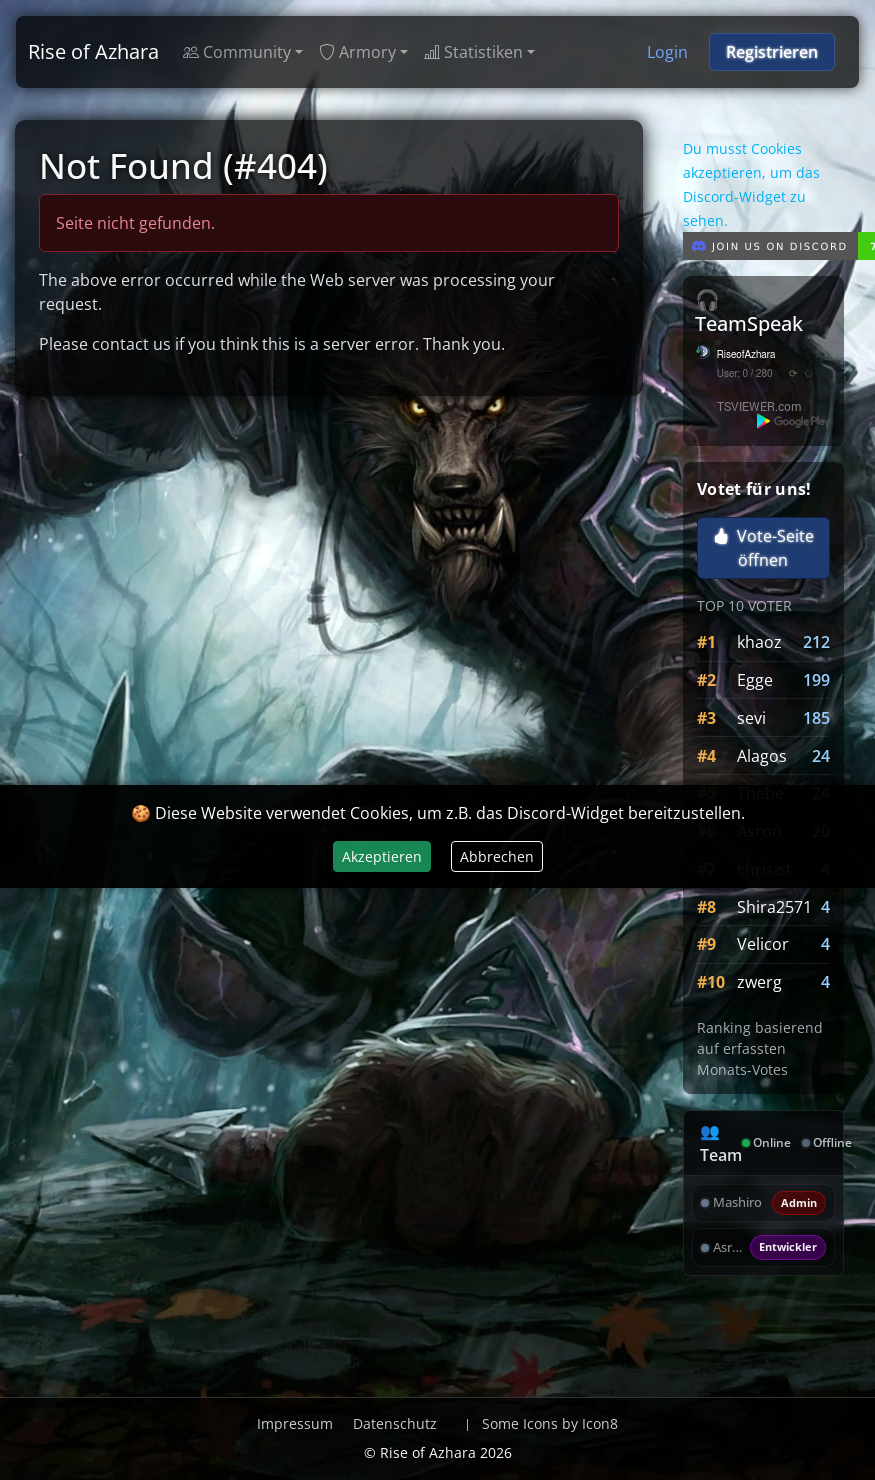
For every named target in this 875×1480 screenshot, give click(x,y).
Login (667, 52)
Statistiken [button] (473, 52)
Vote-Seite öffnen (763, 548)
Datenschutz (395, 1423)
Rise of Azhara (93, 51)
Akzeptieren (382, 856)
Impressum (295, 1423)
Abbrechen (497, 856)
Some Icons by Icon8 (550, 1423)
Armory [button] (357, 52)
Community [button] (237, 52)
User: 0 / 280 (745, 374)
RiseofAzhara (746, 355)
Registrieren (772, 52)
